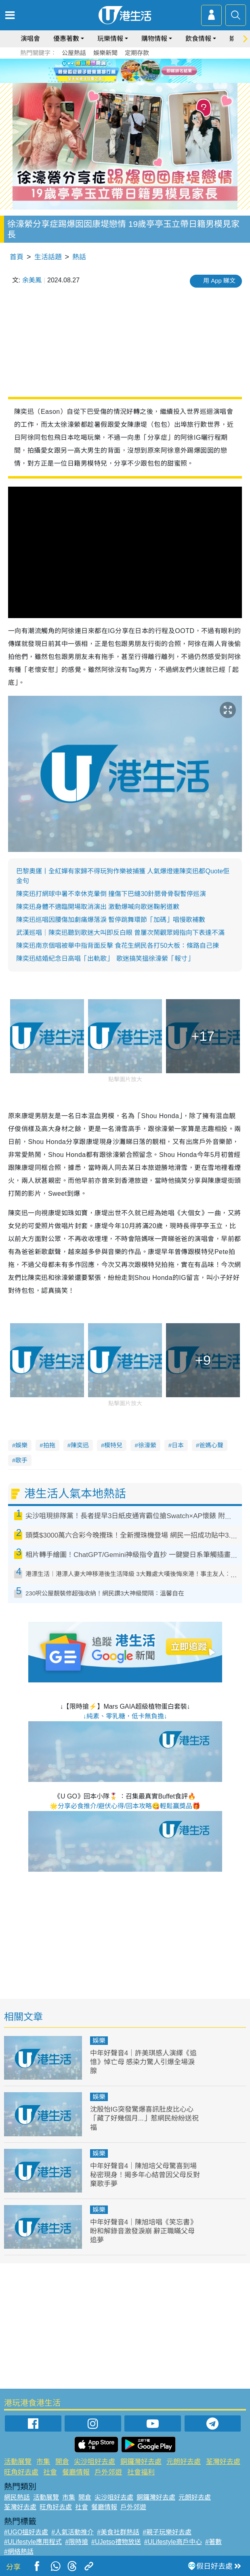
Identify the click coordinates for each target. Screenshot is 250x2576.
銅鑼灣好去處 (141, 2462)
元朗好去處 (183, 2462)
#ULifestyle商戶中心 (173, 2541)
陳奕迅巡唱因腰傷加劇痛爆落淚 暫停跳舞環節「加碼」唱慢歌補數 (110, 919)
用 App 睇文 (219, 280)
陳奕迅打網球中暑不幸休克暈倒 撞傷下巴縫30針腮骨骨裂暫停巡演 (111, 893)
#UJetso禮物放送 (116, 2541)
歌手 (21, 1460)
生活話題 (48, 257)
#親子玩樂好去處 (167, 2532)
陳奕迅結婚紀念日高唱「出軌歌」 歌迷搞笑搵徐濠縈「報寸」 (105, 958)
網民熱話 (17, 2497)
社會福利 (141, 2472)
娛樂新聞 (105, 52)
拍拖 (49, 1445)
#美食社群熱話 (118, 2532)
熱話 (79, 257)
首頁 (16, 257)
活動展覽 (18, 2462)
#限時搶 (76, 2541)
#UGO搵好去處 (26, 2532)
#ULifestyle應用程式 (33, 2541)
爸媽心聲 (211, 1445)
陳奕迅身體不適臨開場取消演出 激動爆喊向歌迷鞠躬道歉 (97, 906)
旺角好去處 (21, 2472)
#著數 (213, 2541)
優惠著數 (66, 38)
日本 (178, 1445)
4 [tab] (139, 80)
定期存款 (137, 52)
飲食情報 (198, 38)
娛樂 (21, 1445)
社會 (50, 2472)
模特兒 (113, 1445)
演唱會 (30, 38)
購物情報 (154, 38)
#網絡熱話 (19, 2551)
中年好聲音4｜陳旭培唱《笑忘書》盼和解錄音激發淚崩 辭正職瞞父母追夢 (143, 2231)
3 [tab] (131, 80)
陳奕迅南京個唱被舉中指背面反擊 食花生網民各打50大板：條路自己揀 (117, 945)
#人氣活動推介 (72, 2532)
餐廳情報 (76, 2472)
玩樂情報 (110, 38)
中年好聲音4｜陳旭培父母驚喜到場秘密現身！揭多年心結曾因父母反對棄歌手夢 (145, 2175)
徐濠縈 (147, 1445)
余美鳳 (32, 280)
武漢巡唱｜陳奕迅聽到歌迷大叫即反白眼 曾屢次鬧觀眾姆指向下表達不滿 (120, 932)
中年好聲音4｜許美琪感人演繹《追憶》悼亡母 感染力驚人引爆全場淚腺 (143, 2062)
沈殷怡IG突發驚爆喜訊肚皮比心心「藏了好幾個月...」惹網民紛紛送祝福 (144, 2118)
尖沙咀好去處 (94, 2462)
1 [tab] (115, 80)
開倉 (62, 2462)
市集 (43, 2462)
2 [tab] (123, 80)
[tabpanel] (125, 71)
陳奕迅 (80, 1445)
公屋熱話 (74, 52)
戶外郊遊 (108, 2472)
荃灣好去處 (223, 2462)
